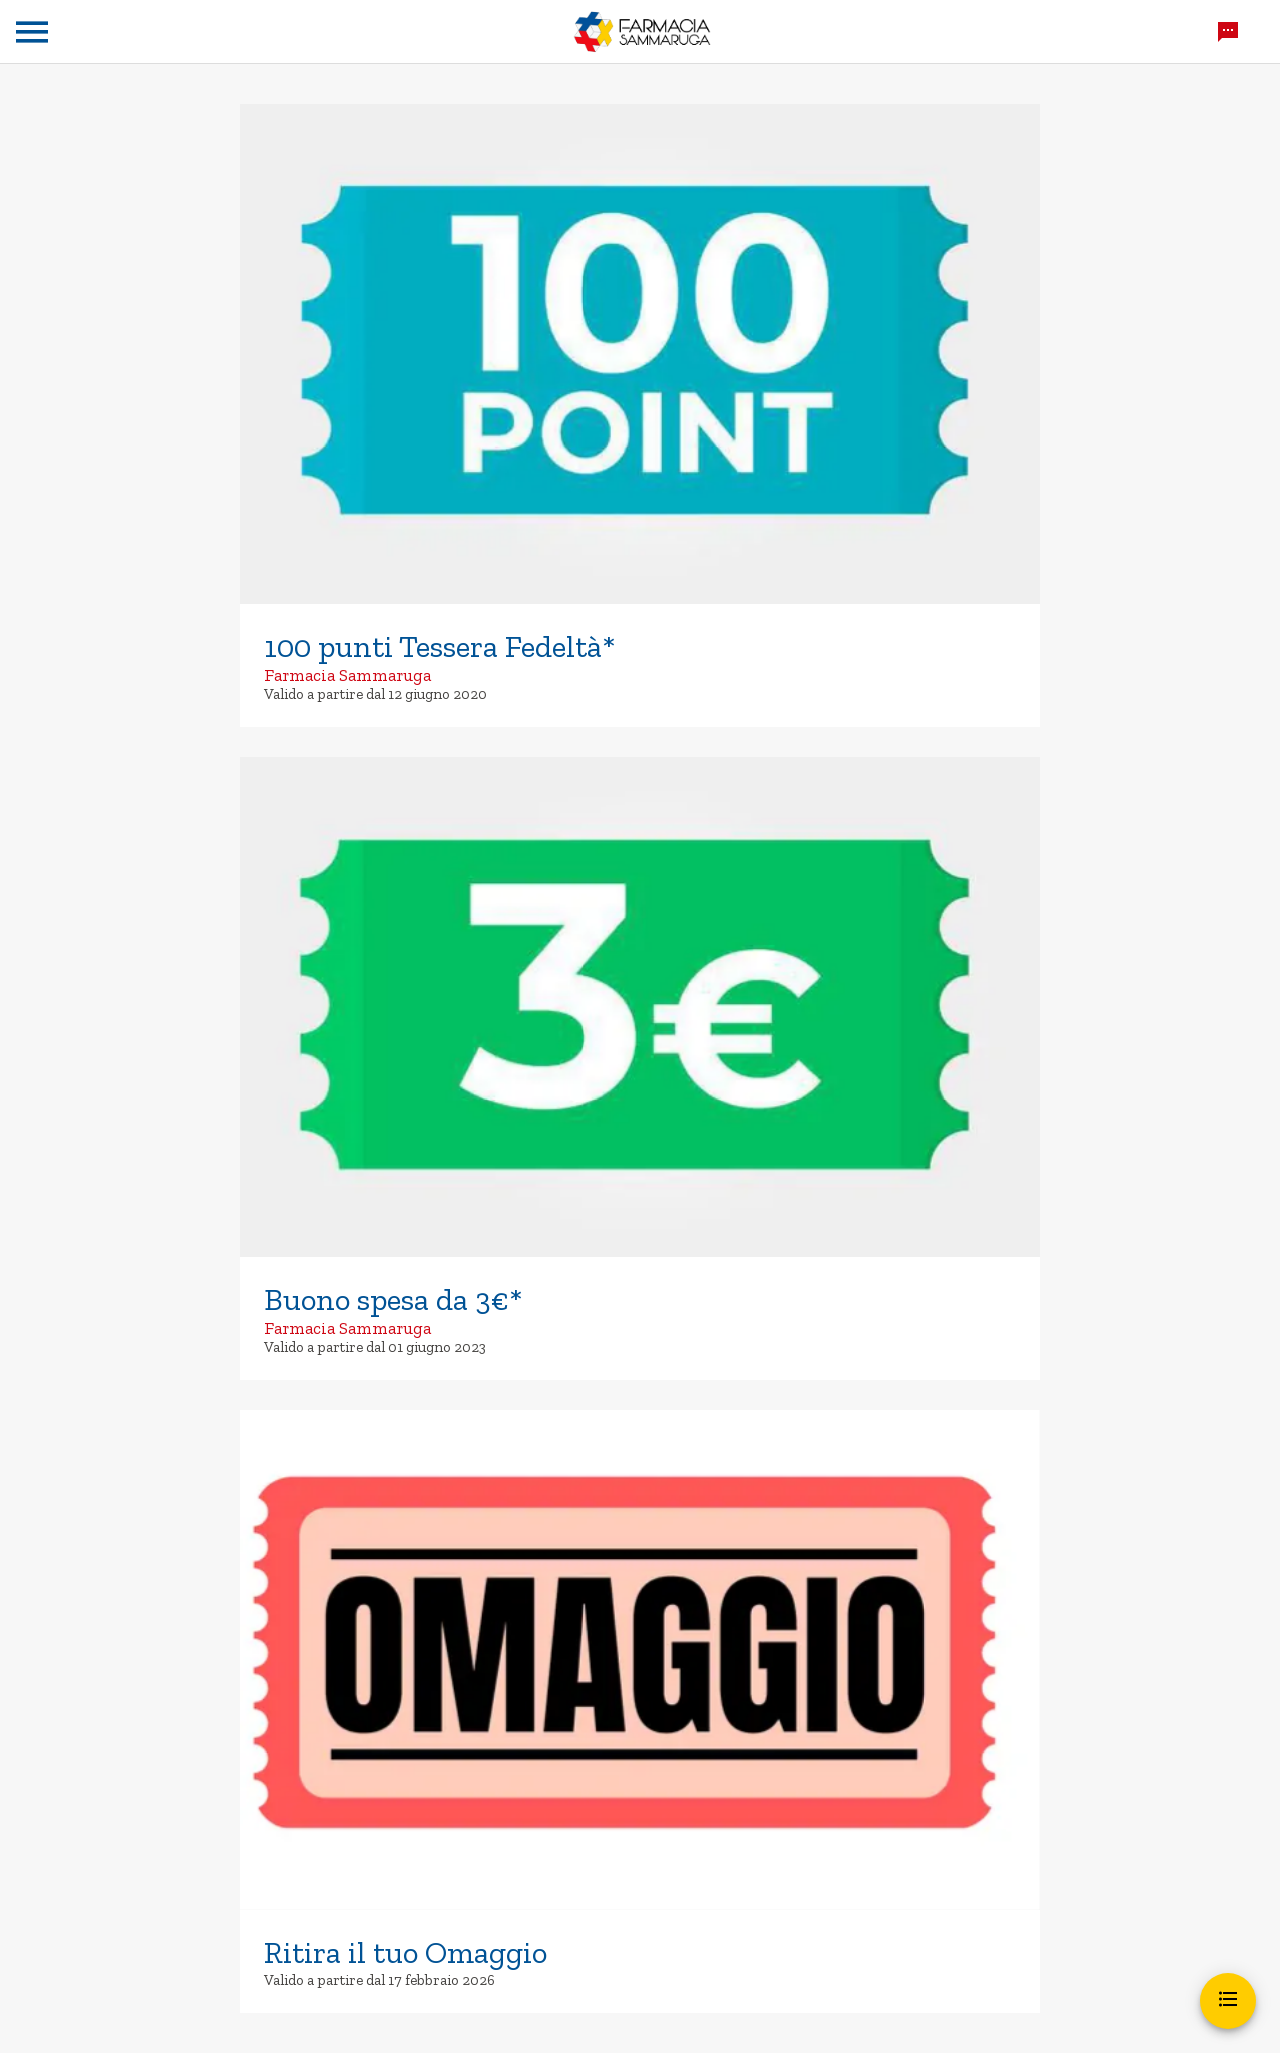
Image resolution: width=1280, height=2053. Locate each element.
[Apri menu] (1228, 2001)
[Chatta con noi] (1228, 32)
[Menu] (32, 32)
